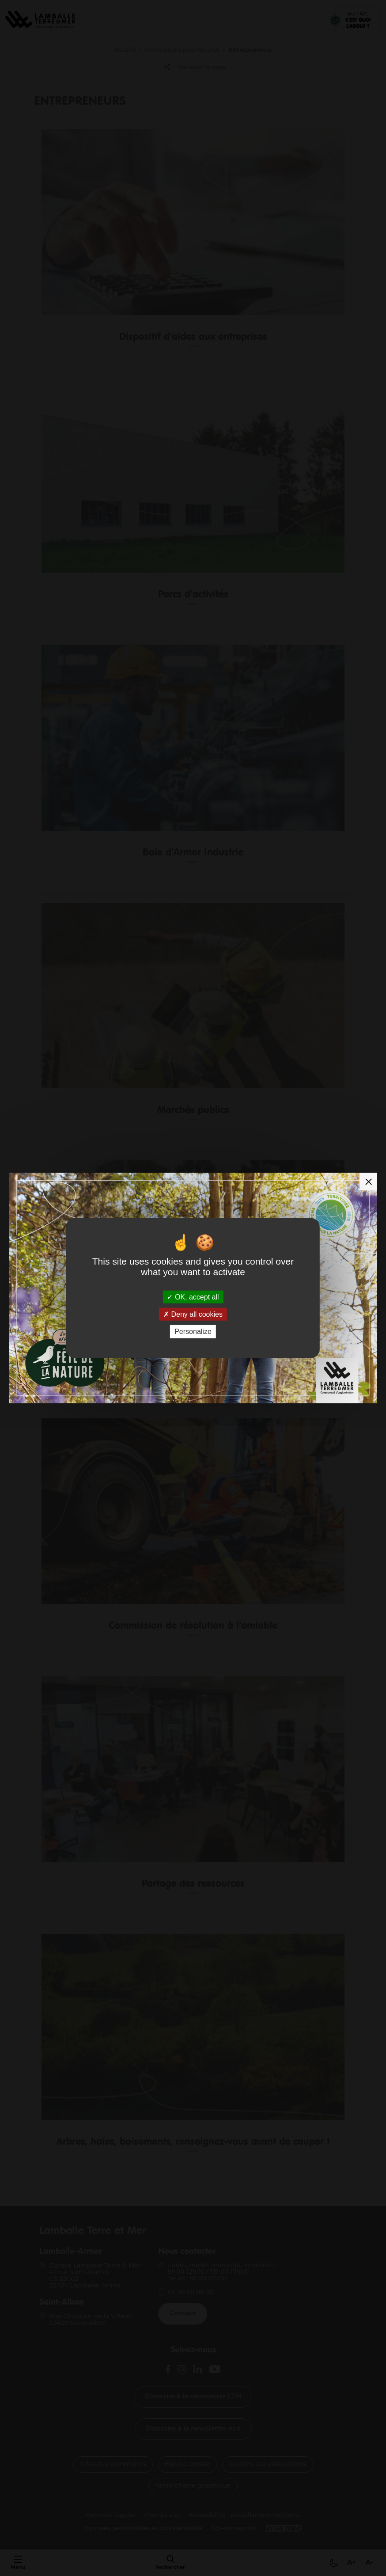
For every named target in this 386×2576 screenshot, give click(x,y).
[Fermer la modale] (368, 1181)
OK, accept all (193, 1297)
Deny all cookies (193, 1314)
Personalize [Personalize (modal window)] (193, 1331)
